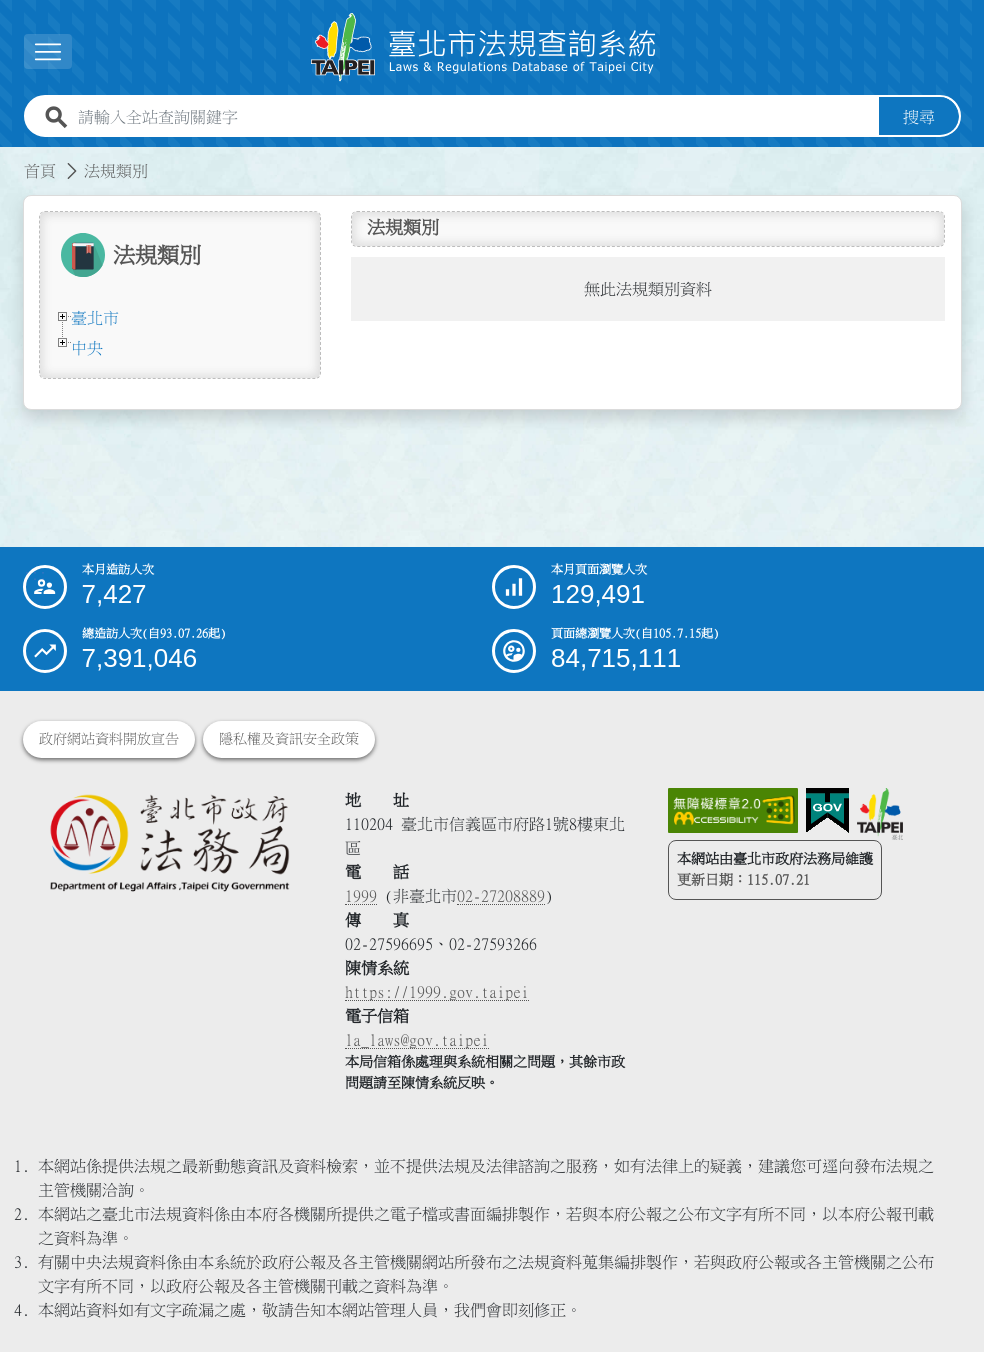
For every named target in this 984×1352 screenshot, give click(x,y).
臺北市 (95, 318)
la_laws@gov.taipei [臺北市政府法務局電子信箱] (417, 1040)
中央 (87, 348)
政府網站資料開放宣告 (109, 739)
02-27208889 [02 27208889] (501, 896)
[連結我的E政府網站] (827, 811)
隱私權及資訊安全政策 (289, 739)
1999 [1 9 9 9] (361, 896)
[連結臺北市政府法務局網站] (169, 842)
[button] (48, 51)
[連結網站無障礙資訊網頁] (733, 811)
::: (12, 159)
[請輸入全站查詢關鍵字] (474, 117)
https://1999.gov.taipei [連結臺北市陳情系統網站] (437, 992)
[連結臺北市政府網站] (880, 814)
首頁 (40, 171)
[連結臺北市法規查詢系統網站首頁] (484, 47)
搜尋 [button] (919, 117)
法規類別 (116, 171)
